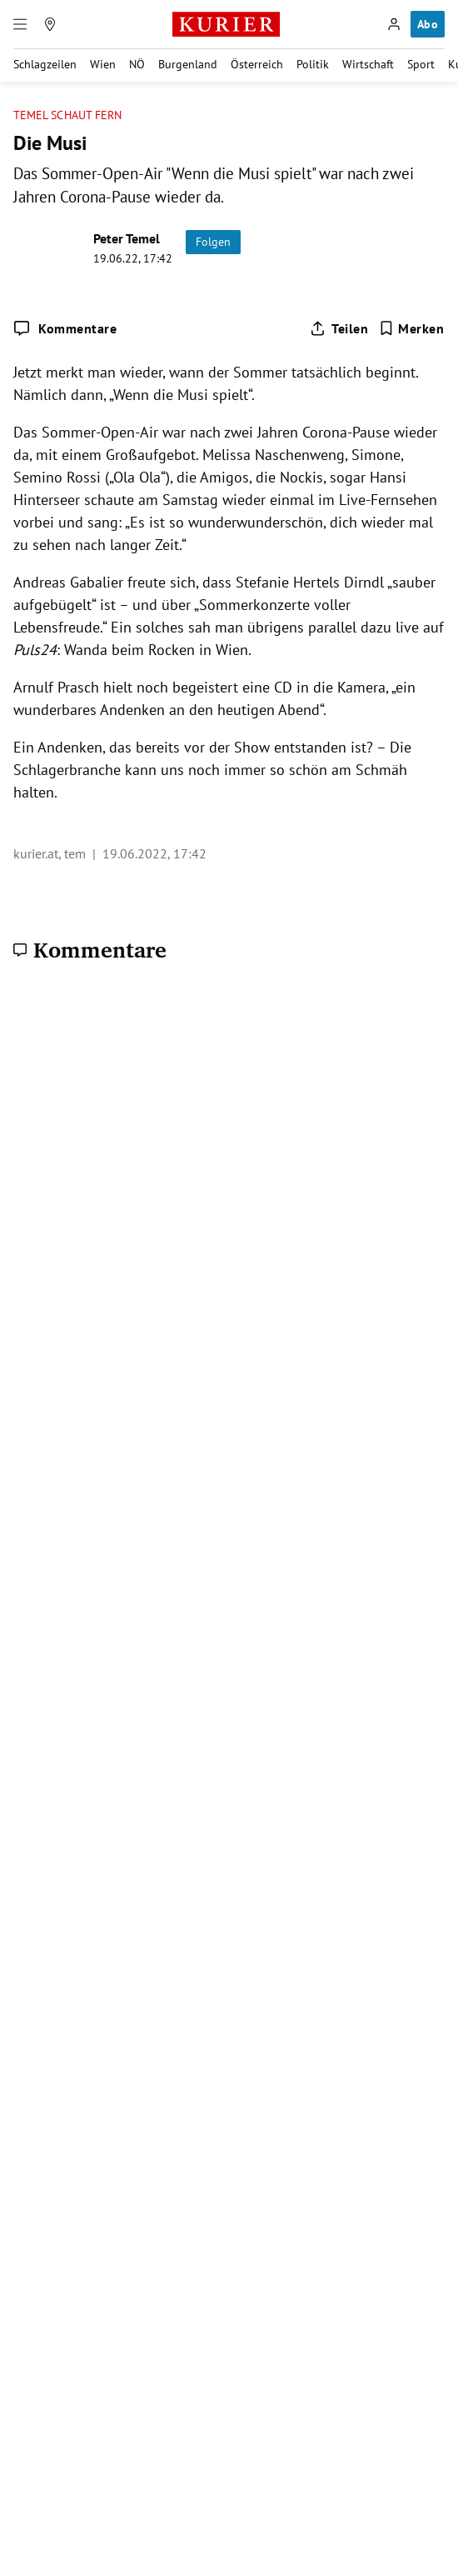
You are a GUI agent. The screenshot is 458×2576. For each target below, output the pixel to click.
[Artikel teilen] (339, 328)
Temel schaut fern (67, 115)
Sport (421, 64)
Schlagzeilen (45, 64)
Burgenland (187, 64)
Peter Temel (126, 238)
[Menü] (20, 24)
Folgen (213, 241)
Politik (312, 64)
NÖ (137, 64)
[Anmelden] (394, 24)
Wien (103, 64)
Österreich (257, 64)
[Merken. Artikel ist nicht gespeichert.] (412, 328)
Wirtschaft (368, 64)
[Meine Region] (50, 24)
